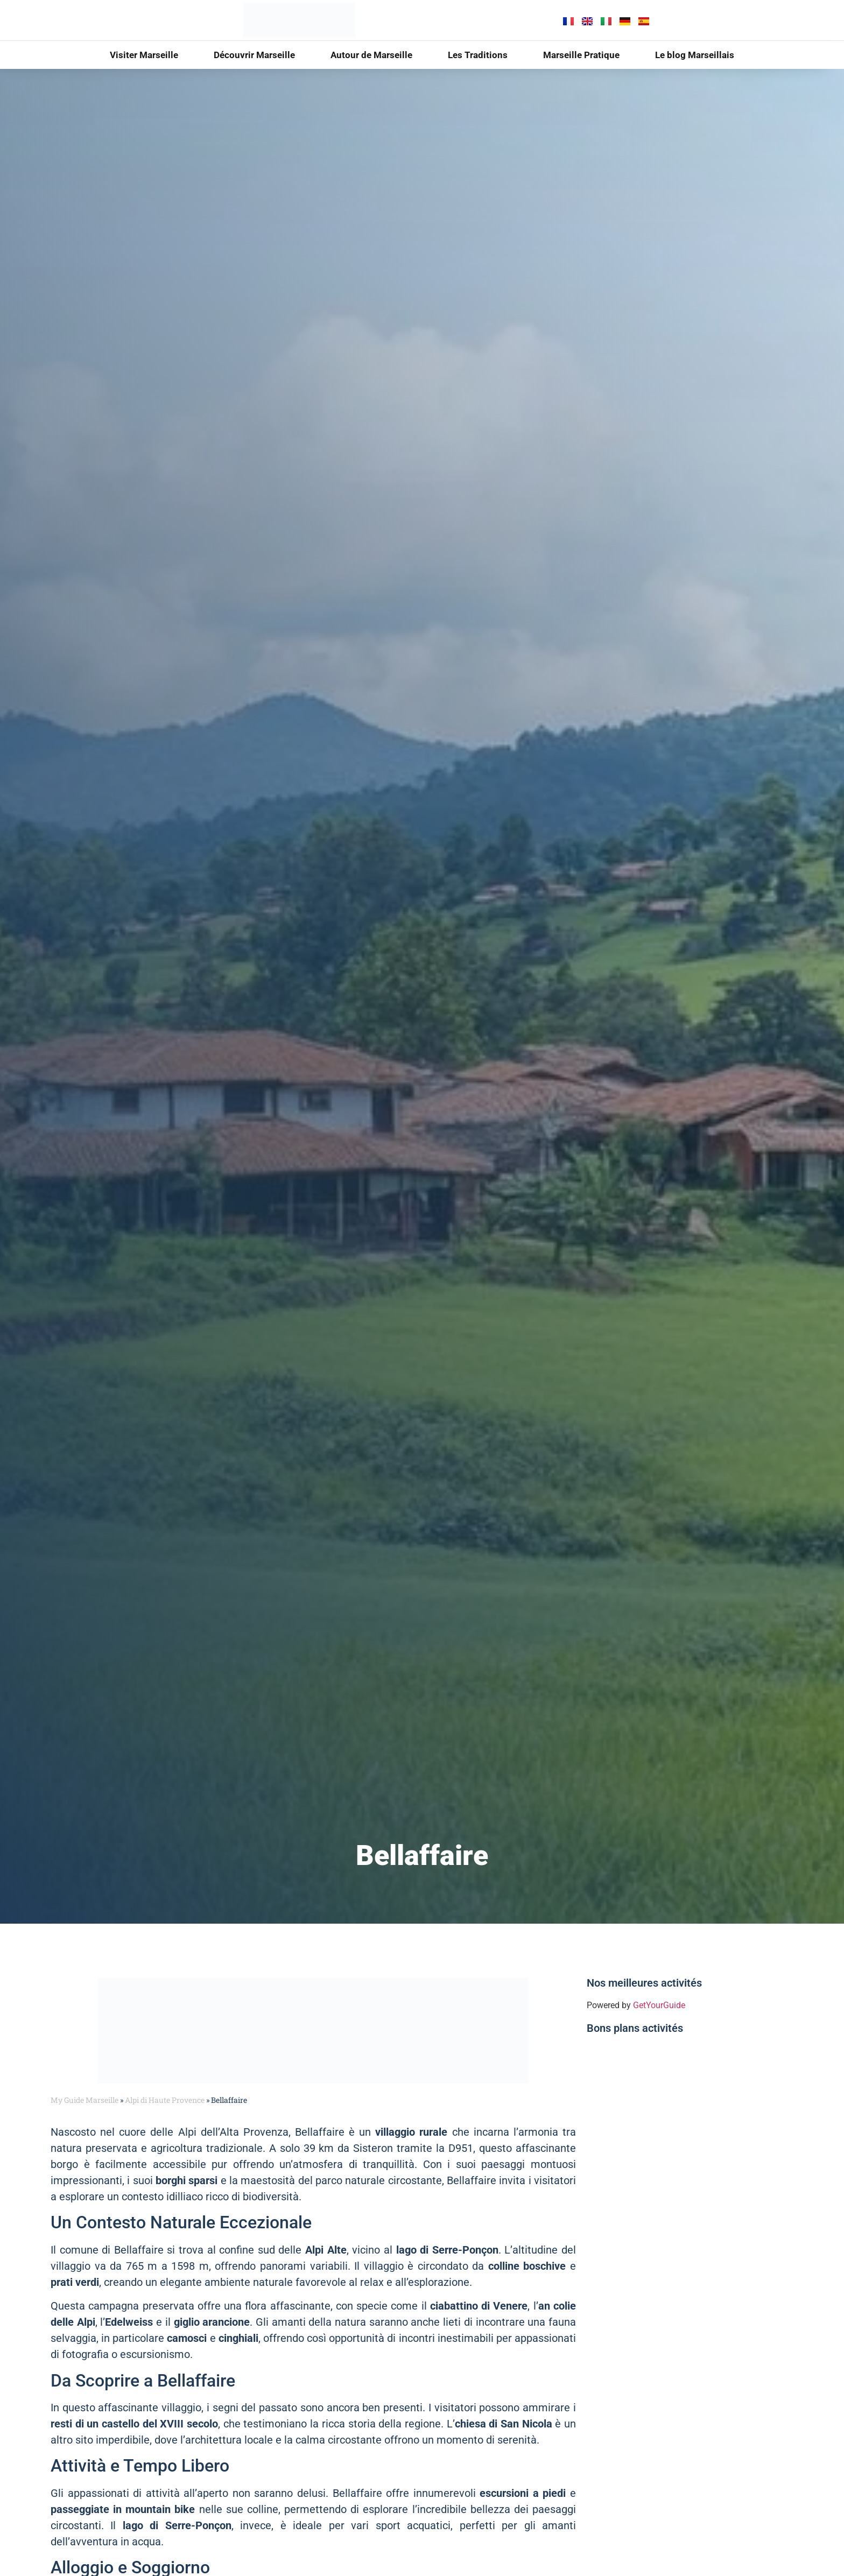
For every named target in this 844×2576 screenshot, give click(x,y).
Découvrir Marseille (254, 55)
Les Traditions (478, 55)
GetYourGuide (659, 2005)
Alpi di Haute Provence (165, 2100)
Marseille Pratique (581, 55)
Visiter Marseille (144, 55)
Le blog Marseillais (694, 55)
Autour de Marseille (371, 55)
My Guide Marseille (84, 2100)
